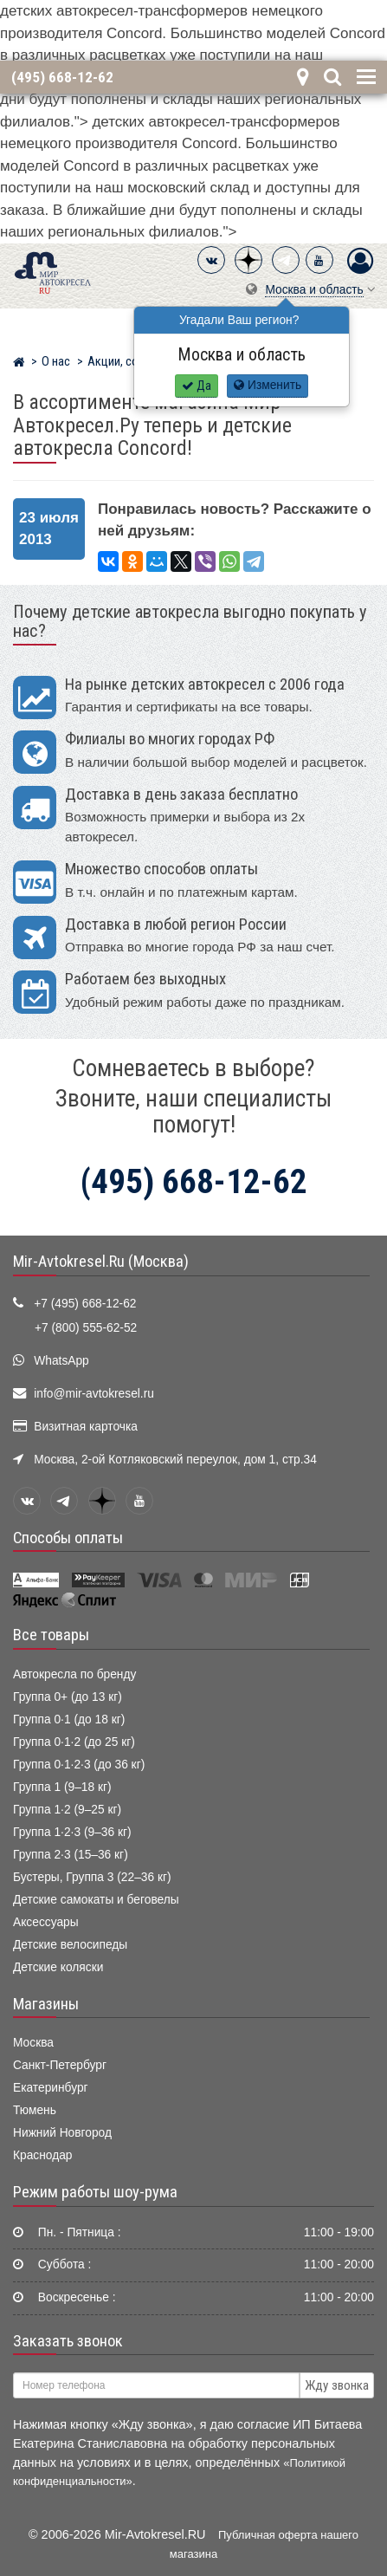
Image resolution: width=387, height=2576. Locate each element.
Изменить (267, 385)
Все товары (51, 1635)
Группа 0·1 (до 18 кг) (69, 1719)
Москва (33, 2042)
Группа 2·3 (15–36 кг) (70, 1854)
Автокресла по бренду (74, 1674)
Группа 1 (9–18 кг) (62, 1787)
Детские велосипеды (70, 1944)
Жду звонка (337, 2385)
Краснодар (43, 2155)
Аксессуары (46, 1922)
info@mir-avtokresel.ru (94, 1393)
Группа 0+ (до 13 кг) (67, 1696)
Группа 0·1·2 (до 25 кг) (74, 1742)
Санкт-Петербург (59, 2065)
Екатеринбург (50, 2087)
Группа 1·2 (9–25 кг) (67, 1809)
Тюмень (34, 2110)
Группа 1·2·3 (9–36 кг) (72, 1832)
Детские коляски (58, 1967)
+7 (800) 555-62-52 (86, 1327)
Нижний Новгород (62, 2132)
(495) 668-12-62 (62, 77)
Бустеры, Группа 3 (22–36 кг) (92, 1877)
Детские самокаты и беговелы (96, 1899)
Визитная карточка (86, 1426)
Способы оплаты (68, 1538)
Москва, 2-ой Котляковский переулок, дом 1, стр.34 (175, 1459)
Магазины (46, 2004)
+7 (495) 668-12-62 (85, 1303)
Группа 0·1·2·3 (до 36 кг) (79, 1764)
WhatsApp (61, 1360)
